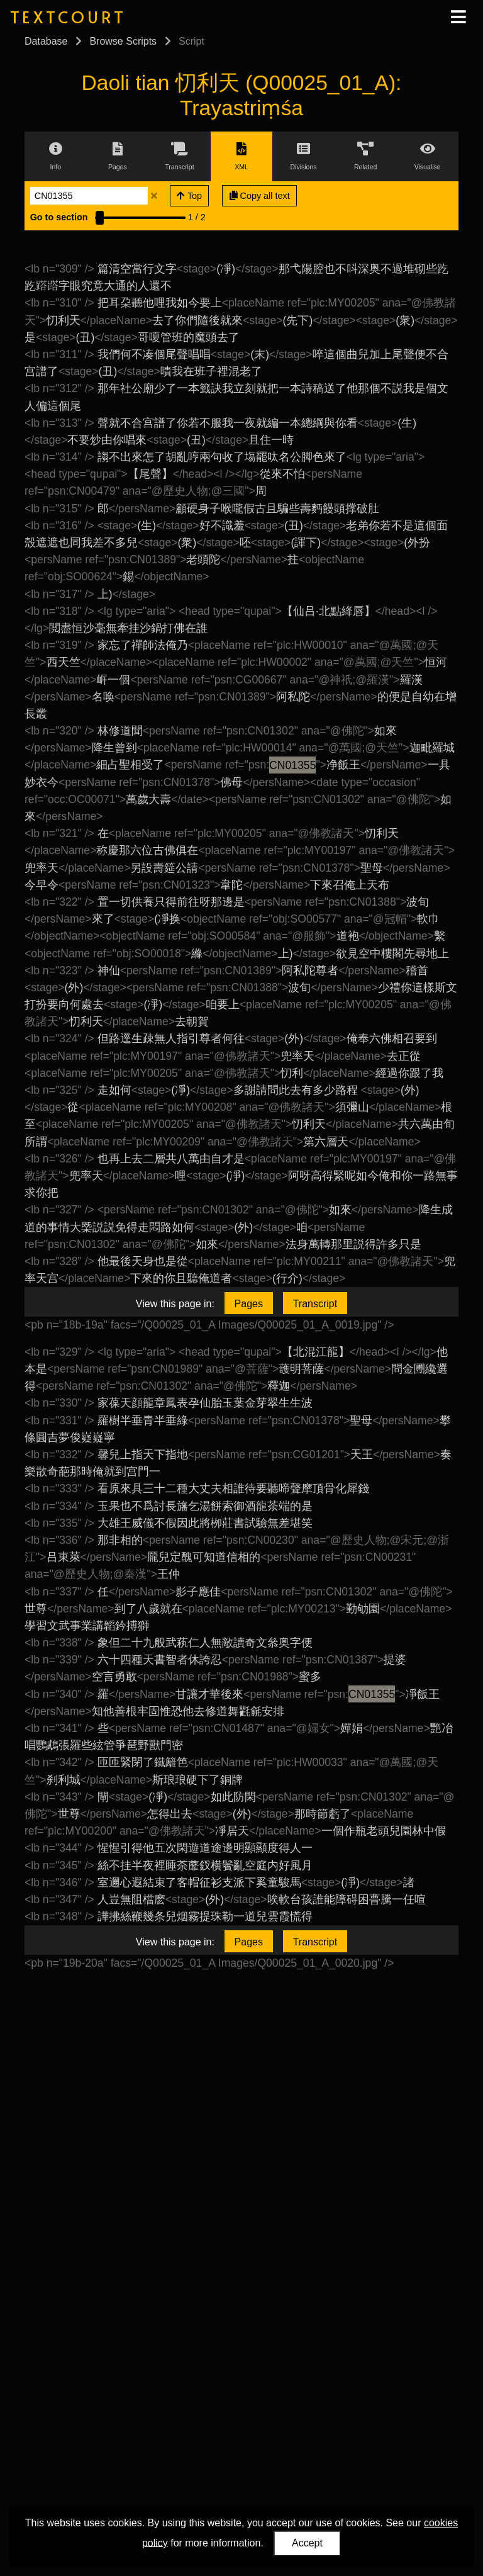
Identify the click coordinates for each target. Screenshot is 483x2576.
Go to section (59, 217)
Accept (307, 2543)
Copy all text (260, 196)
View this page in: (175, 1303)
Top (189, 196)
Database (46, 41)
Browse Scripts (123, 41)
